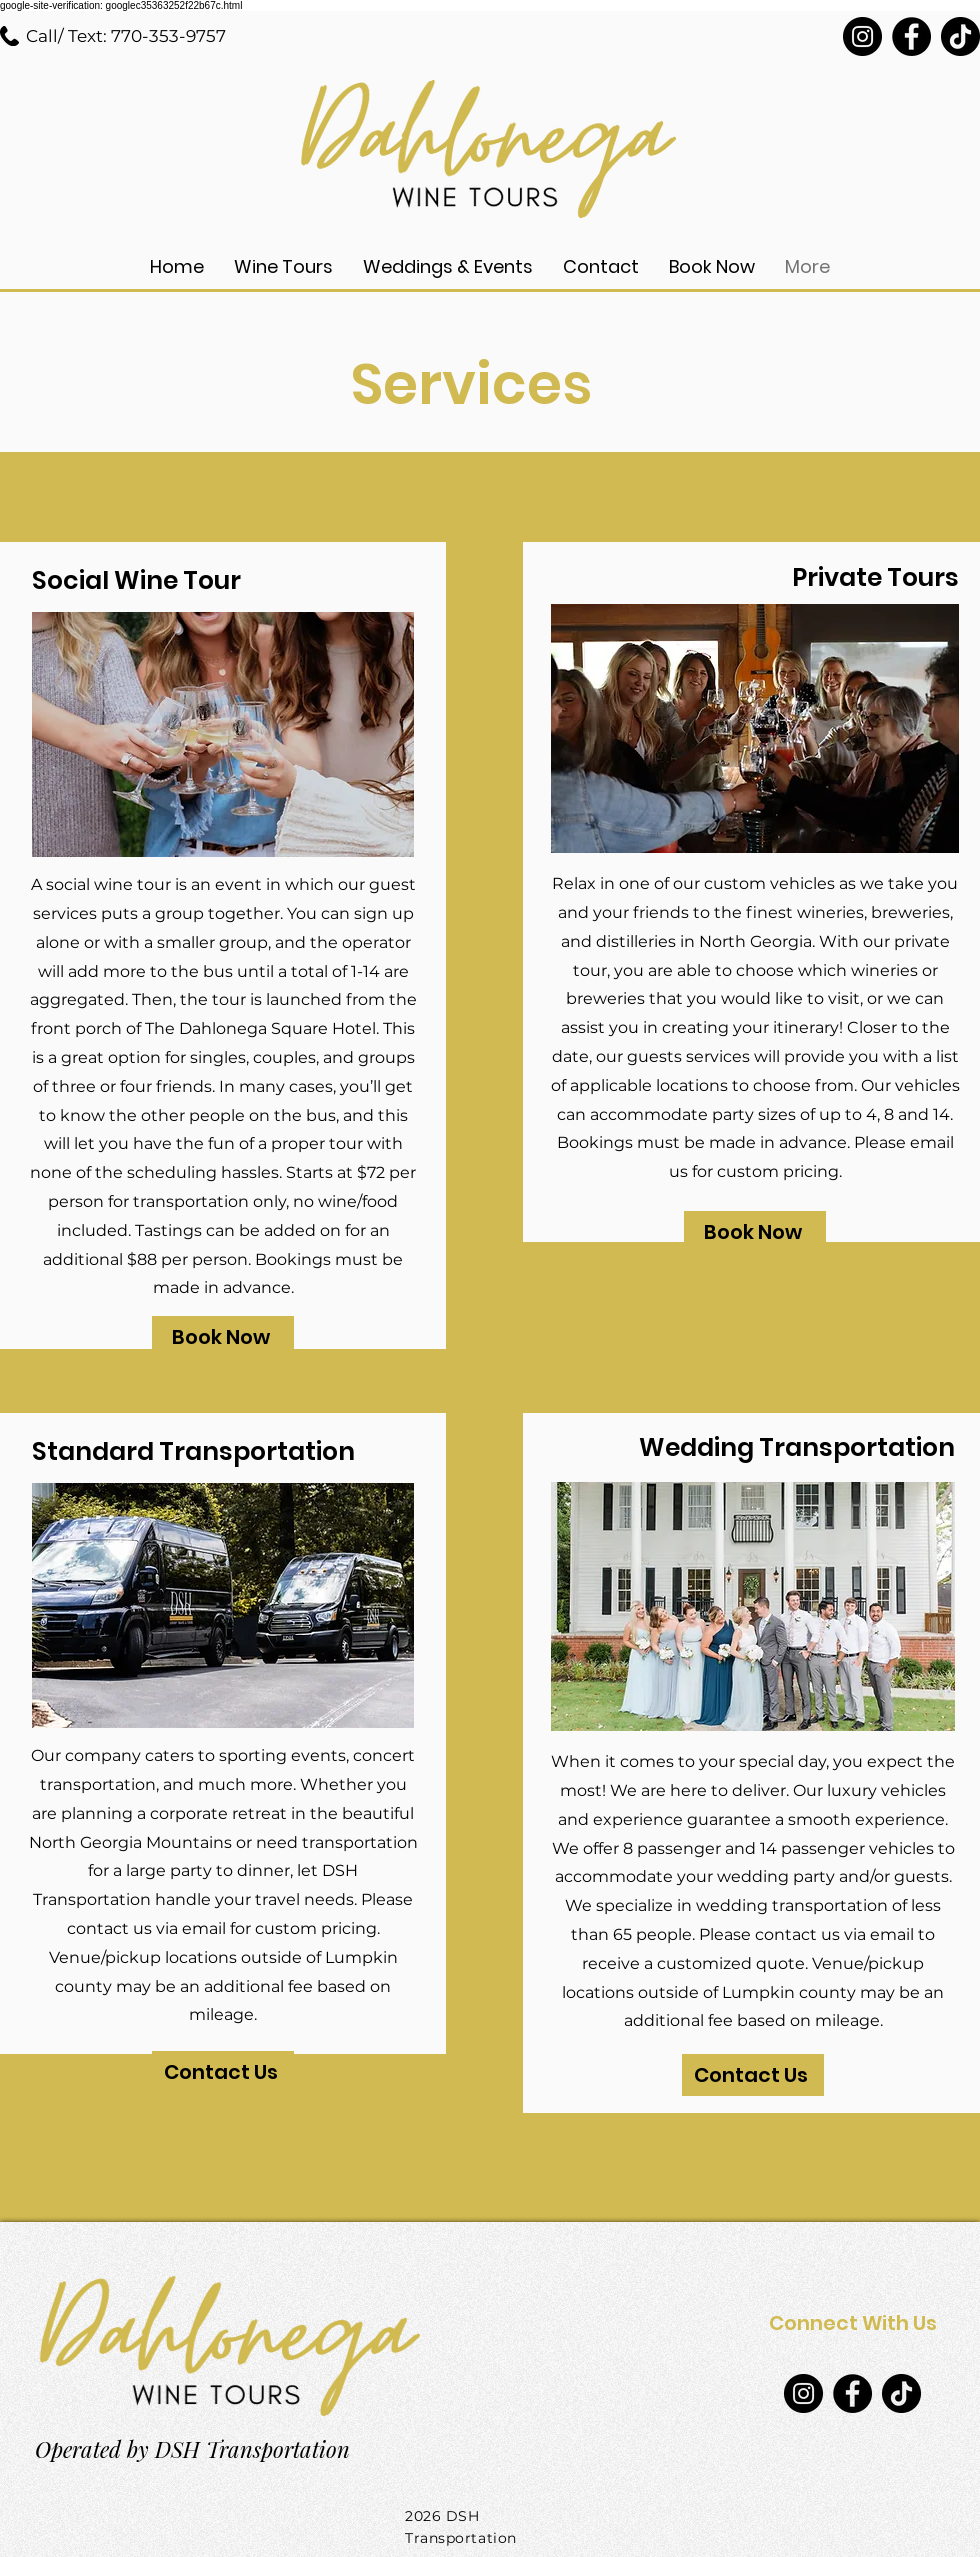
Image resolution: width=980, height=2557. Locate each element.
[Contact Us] (223, 2072)
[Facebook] (911, 36)
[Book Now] (223, 1337)
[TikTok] (960, 36)
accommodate (614, 1876)
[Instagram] (862, 36)
